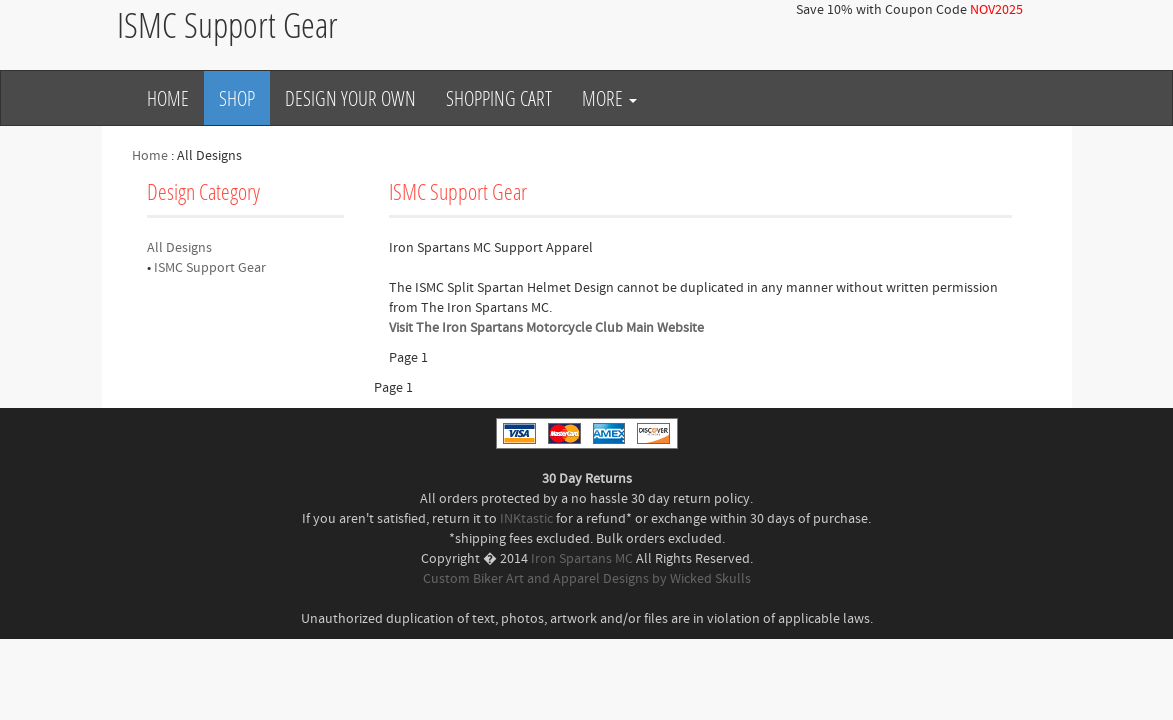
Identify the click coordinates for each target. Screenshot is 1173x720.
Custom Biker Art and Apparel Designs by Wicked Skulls (587, 579)
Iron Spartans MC (582, 559)
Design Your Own (350, 98)
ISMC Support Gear (210, 268)
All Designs (179, 248)
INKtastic (526, 519)
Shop (237, 98)
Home (168, 98)
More (609, 98)
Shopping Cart (499, 98)
